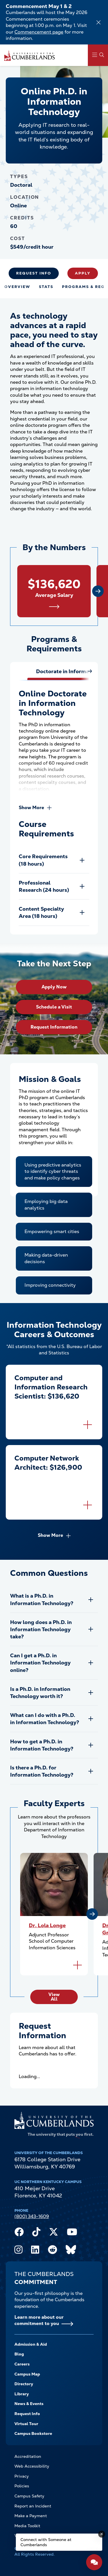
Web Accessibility (31, 2466)
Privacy (21, 2476)
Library (21, 2393)
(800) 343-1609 (31, 2216)
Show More (31, 807)
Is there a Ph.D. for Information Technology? (41, 1771)
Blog (19, 2354)
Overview (17, 286)
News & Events (28, 2403)
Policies (21, 2486)
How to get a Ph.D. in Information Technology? (41, 1745)
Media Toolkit (27, 2525)
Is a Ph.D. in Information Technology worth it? (40, 1692)
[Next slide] (98, 591)
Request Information (54, 1027)
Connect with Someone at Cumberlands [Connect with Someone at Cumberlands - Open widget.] (45, 2542)
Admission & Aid (30, 2344)
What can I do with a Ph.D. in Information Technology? (44, 1719)
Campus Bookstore (33, 2433)
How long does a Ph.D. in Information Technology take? (41, 1629)
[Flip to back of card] (88, 1425)
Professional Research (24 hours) (44, 886)
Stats (46, 286)
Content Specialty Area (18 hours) (41, 912)
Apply (82, 273)
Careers (22, 2364)
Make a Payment (30, 2515)
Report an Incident (32, 2506)
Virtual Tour (26, 2423)
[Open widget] (94, 2562)
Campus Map (27, 2374)
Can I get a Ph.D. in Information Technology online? (40, 1662)
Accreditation (27, 2456)
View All (54, 1996)
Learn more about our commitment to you (39, 2320)
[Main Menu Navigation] (98, 55)
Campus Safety (29, 2496)
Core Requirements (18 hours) (43, 860)
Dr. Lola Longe (47, 1925)
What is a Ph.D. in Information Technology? (41, 1599)
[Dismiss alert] (98, 22)
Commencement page (38, 32)
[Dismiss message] (101, 2534)
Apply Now (54, 987)
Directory (23, 2383)
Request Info (33, 273)
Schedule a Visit (54, 1007)
